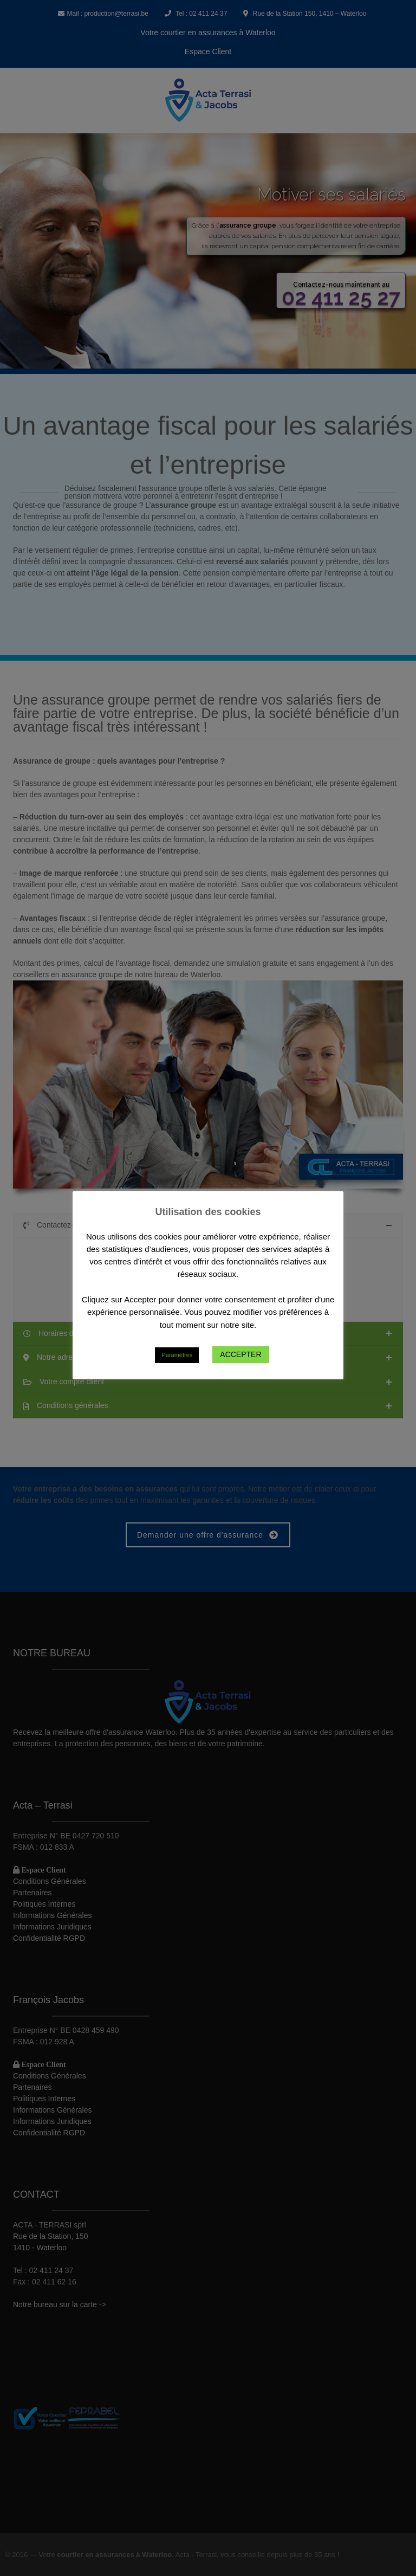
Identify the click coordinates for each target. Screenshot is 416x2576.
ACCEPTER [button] (240, 1354)
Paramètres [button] (176, 1355)
